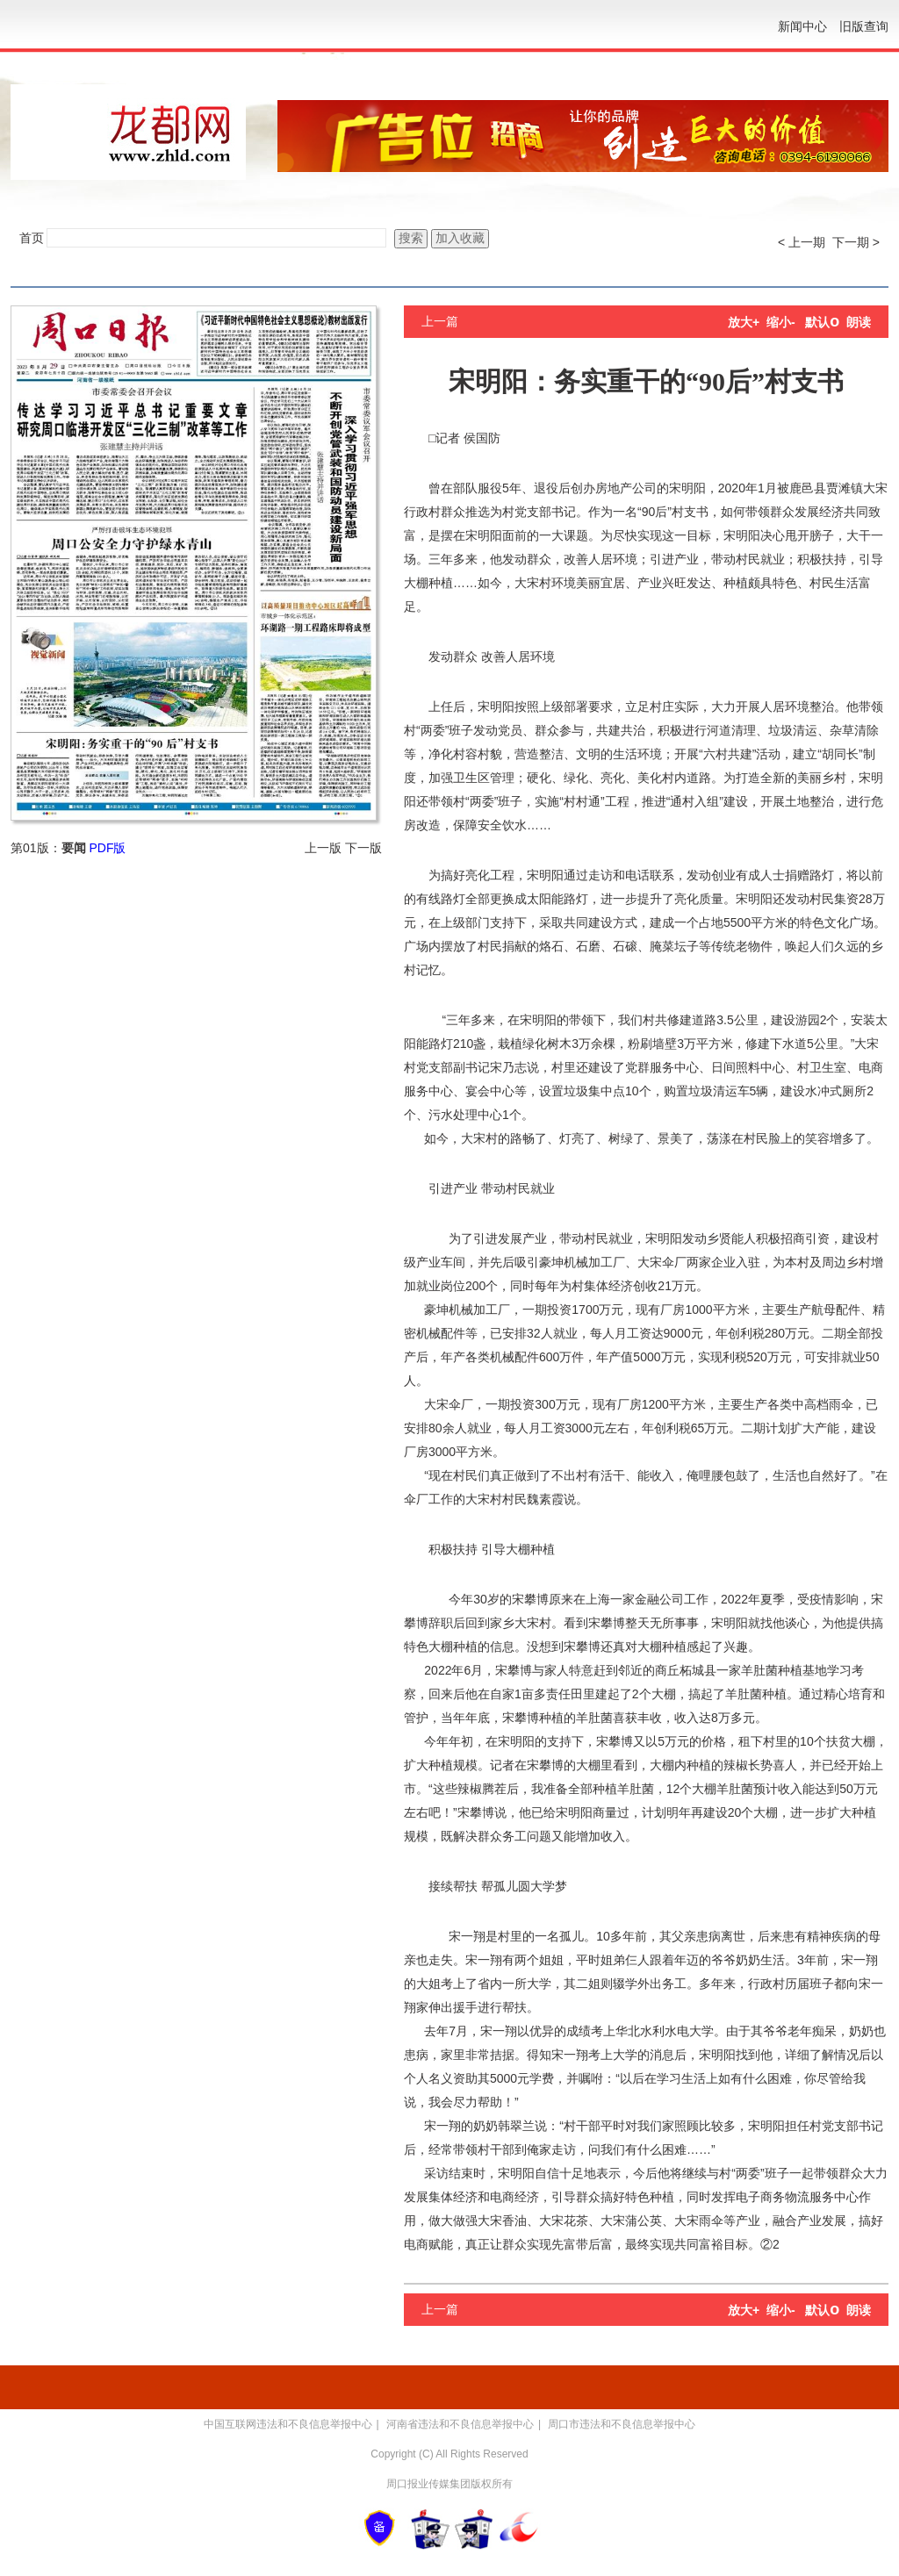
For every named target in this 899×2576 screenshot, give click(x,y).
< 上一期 (801, 242)
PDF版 (107, 848)
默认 (822, 322)
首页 (31, 238)
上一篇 (439, 321)
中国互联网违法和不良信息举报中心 (288, 2424)
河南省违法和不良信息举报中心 (460, 2424)
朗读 (858, 322)
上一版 (323, 848)
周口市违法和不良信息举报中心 (621, 2424)
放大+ (743, 322)
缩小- (780, 322)
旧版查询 (863, 26)
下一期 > (856, 242)
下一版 (363, 848)
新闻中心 (802, 26)
